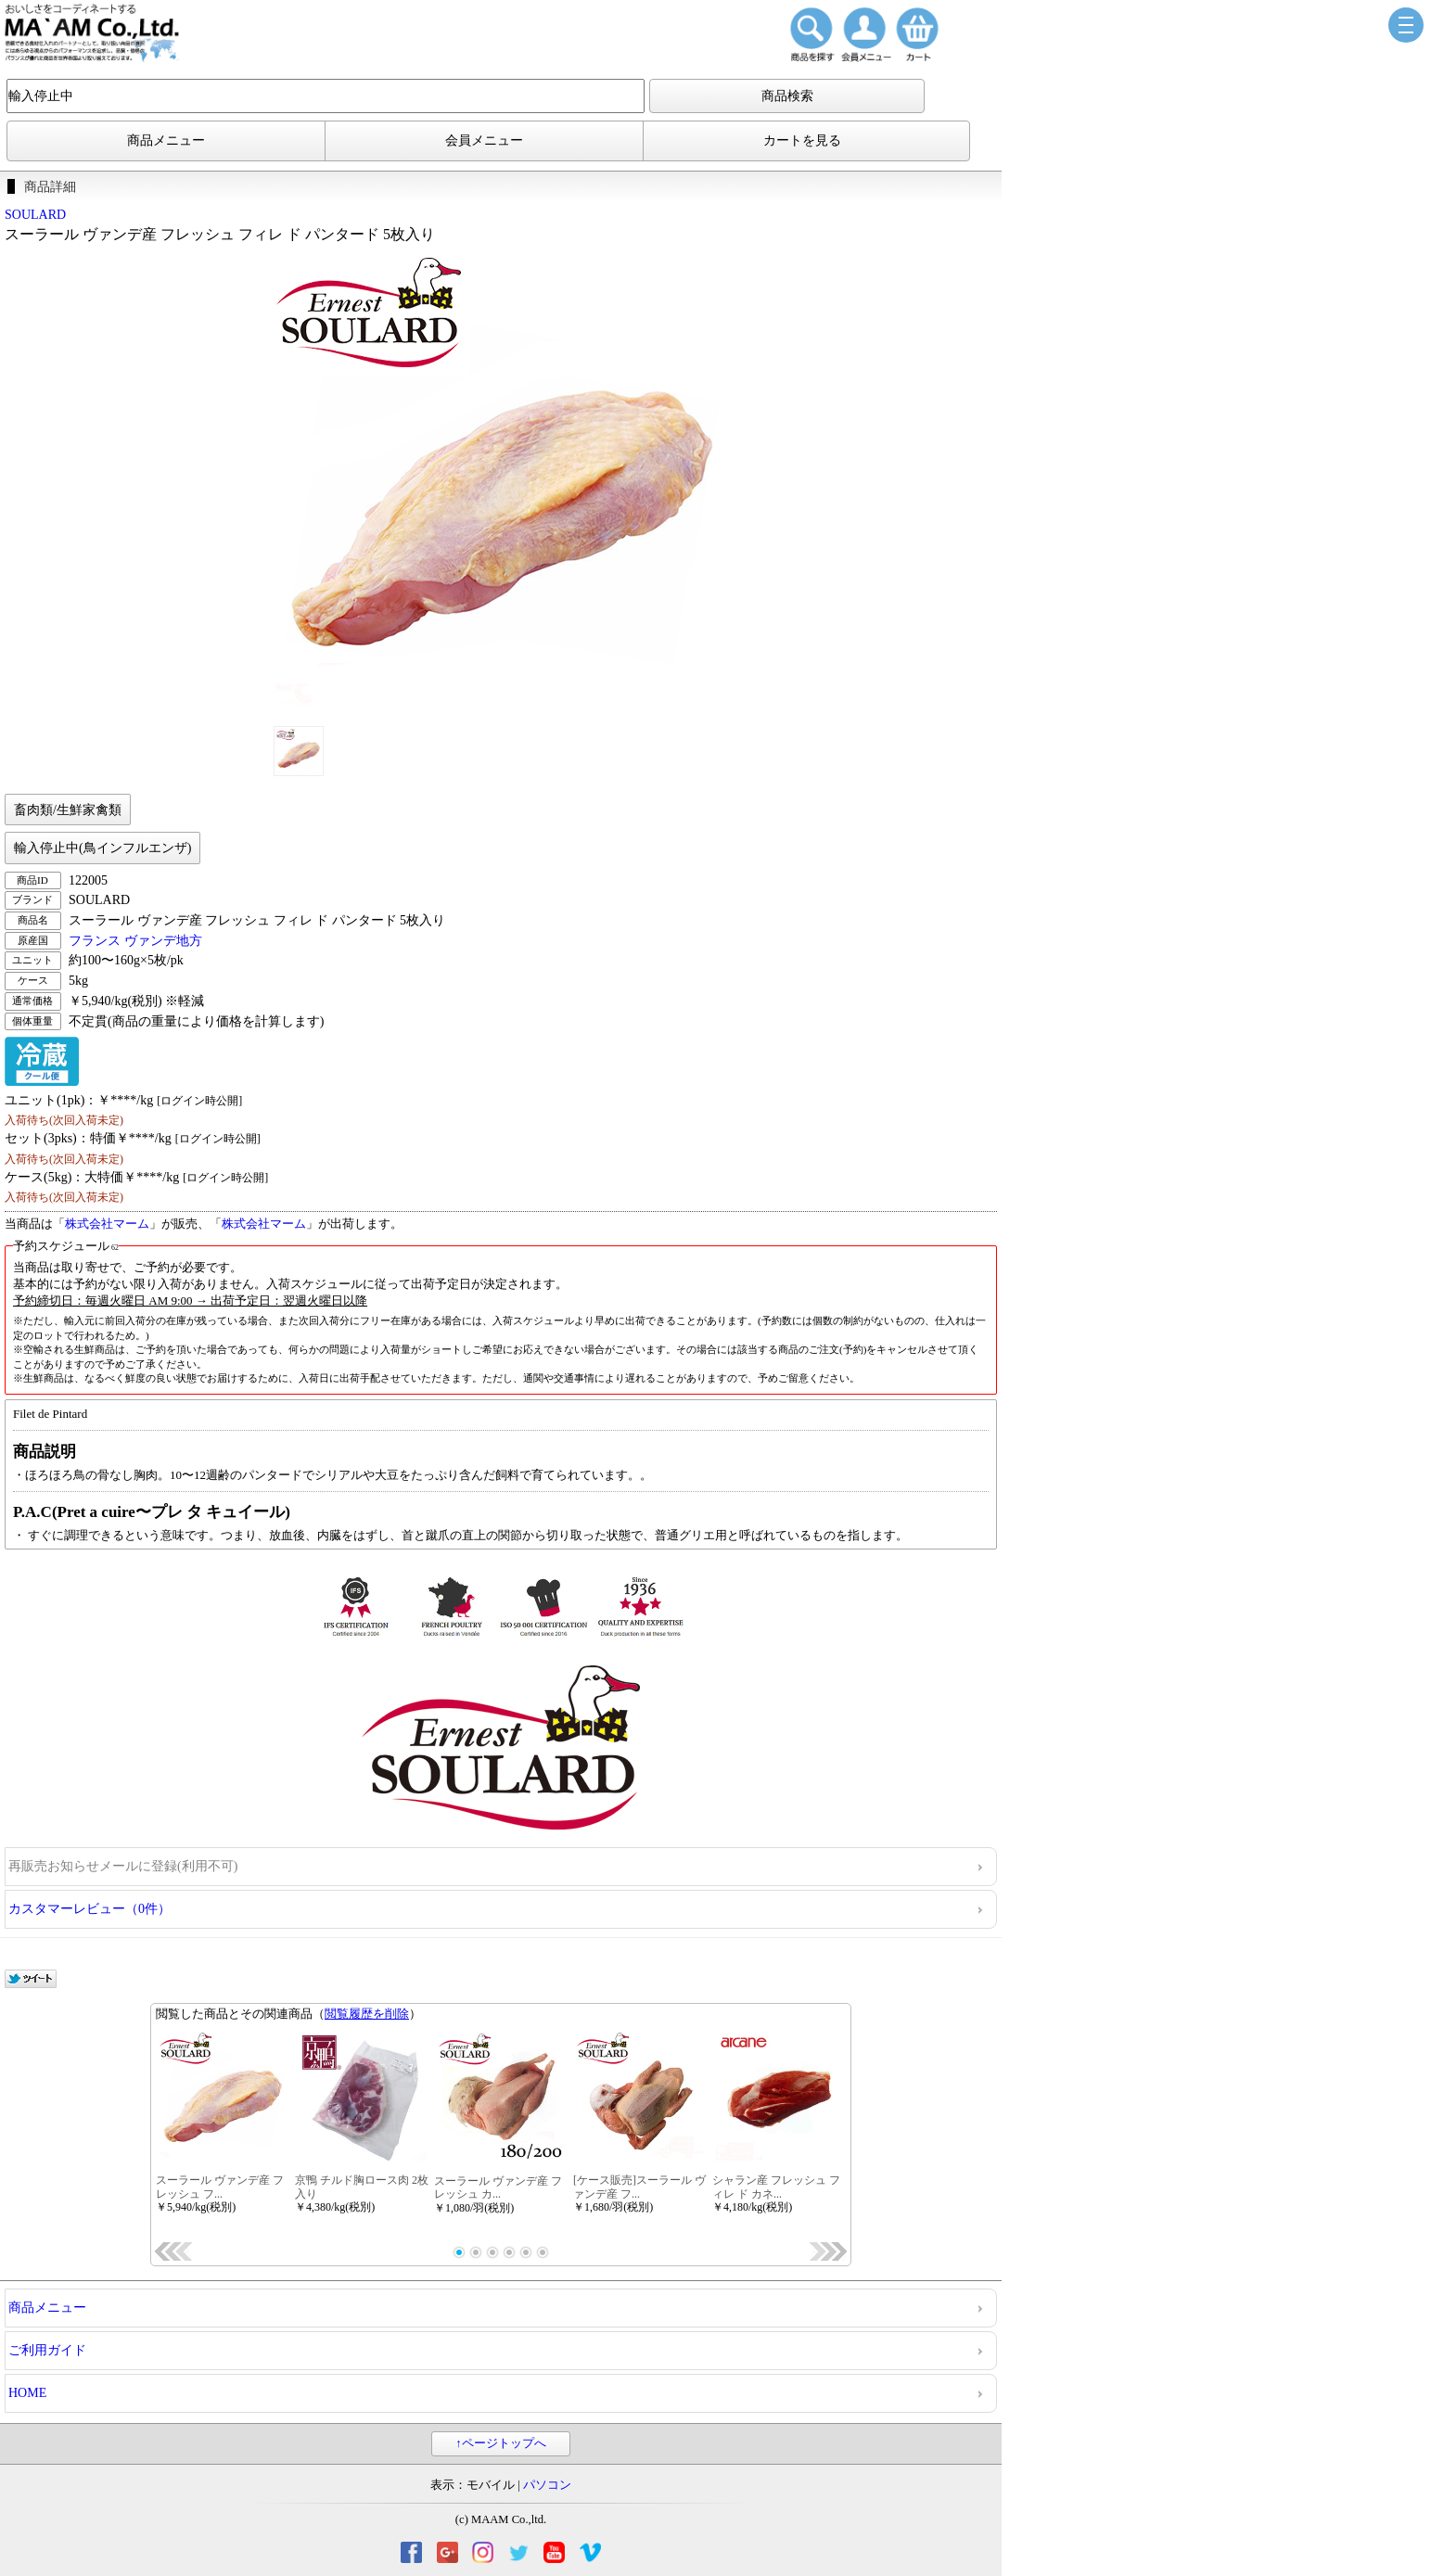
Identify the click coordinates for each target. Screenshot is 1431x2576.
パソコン (547, 2485)
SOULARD (35, 215)
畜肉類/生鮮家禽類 (67, 810)
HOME (27, 2393)
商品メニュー (166, 140)
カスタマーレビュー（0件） (89, 1909)
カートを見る (802, 140)
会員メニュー (484, 140)
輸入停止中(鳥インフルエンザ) (102, 848)
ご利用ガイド (47, 2350)
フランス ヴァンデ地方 (135, 941)
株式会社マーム (107, 1224)
